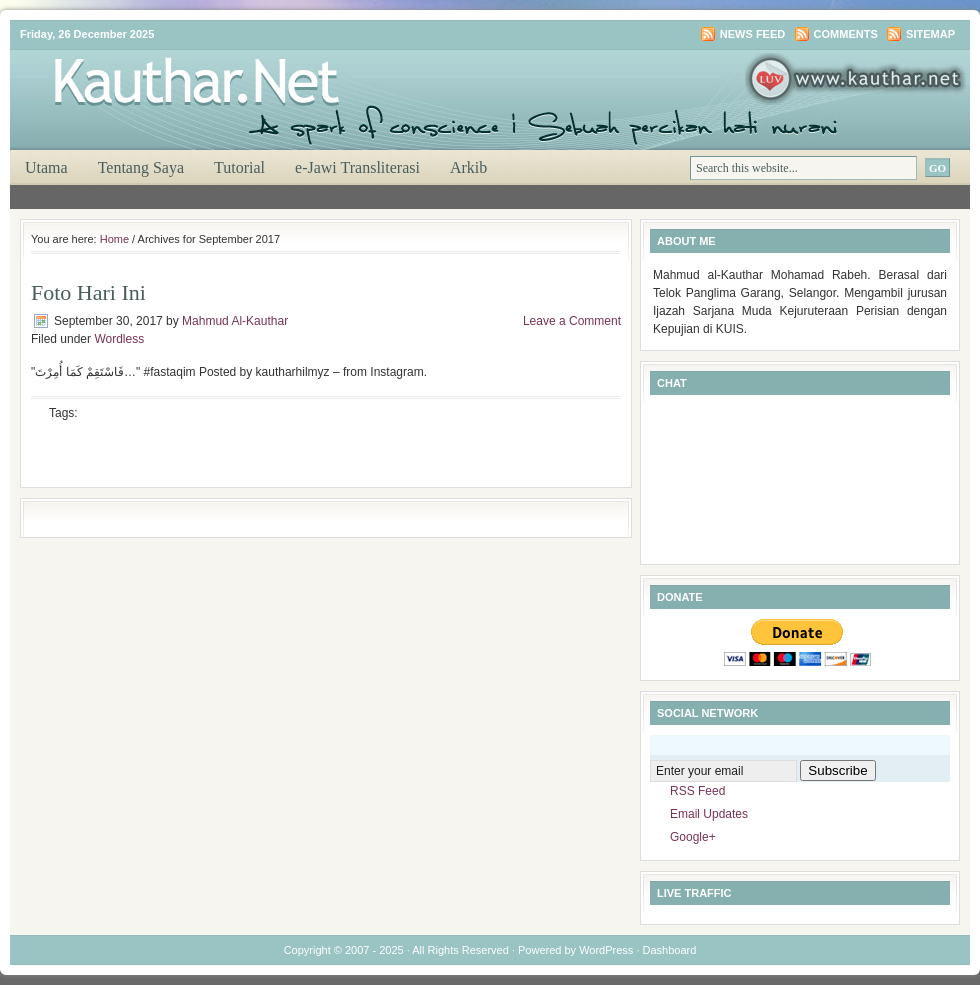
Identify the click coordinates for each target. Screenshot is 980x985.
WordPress (606, 950)
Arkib (468, 167)
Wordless (119, 339)
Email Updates (709, 814)
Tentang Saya (141, 167)
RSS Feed (697, 791)
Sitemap (930, 34)
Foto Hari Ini (88, 292)
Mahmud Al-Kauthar (235, 321)
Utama (46, 167)
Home (114, 239)
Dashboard (670, 950)
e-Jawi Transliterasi (357, 167)
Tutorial (239, 167)
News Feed (752, 34)
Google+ (693, 837)
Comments (846, 34)
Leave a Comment (572, 321)
